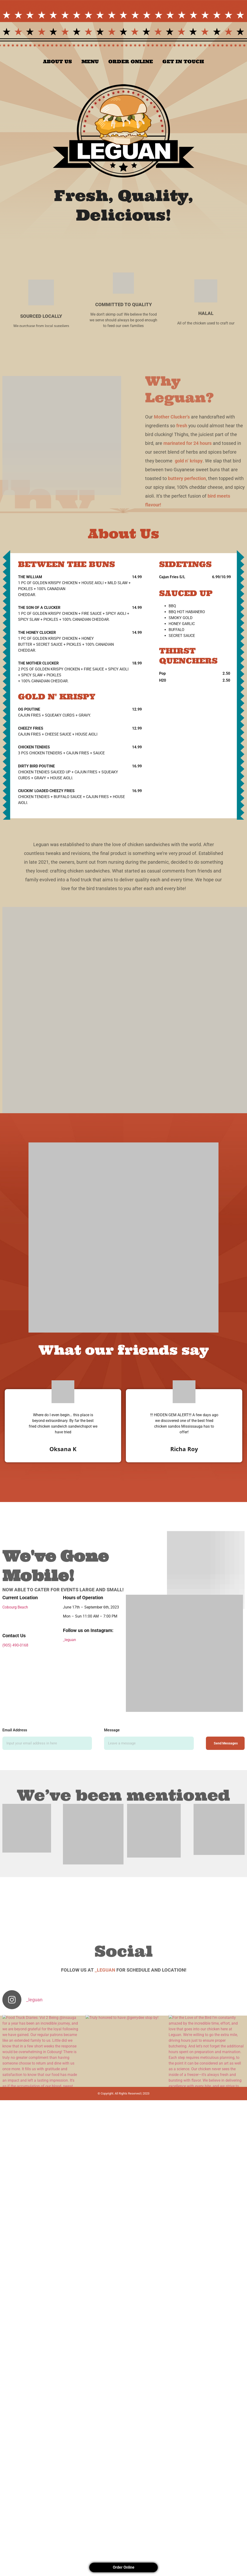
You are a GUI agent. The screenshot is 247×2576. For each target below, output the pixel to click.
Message (112, 1730)
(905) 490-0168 (15, 1645)
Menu (90, 61)
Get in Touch (183, 61)
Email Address (14, 1730)
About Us (57, 61)
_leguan (69, 1639)
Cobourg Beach (15, 1607)
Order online (130, 61)
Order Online (123, 2567)
